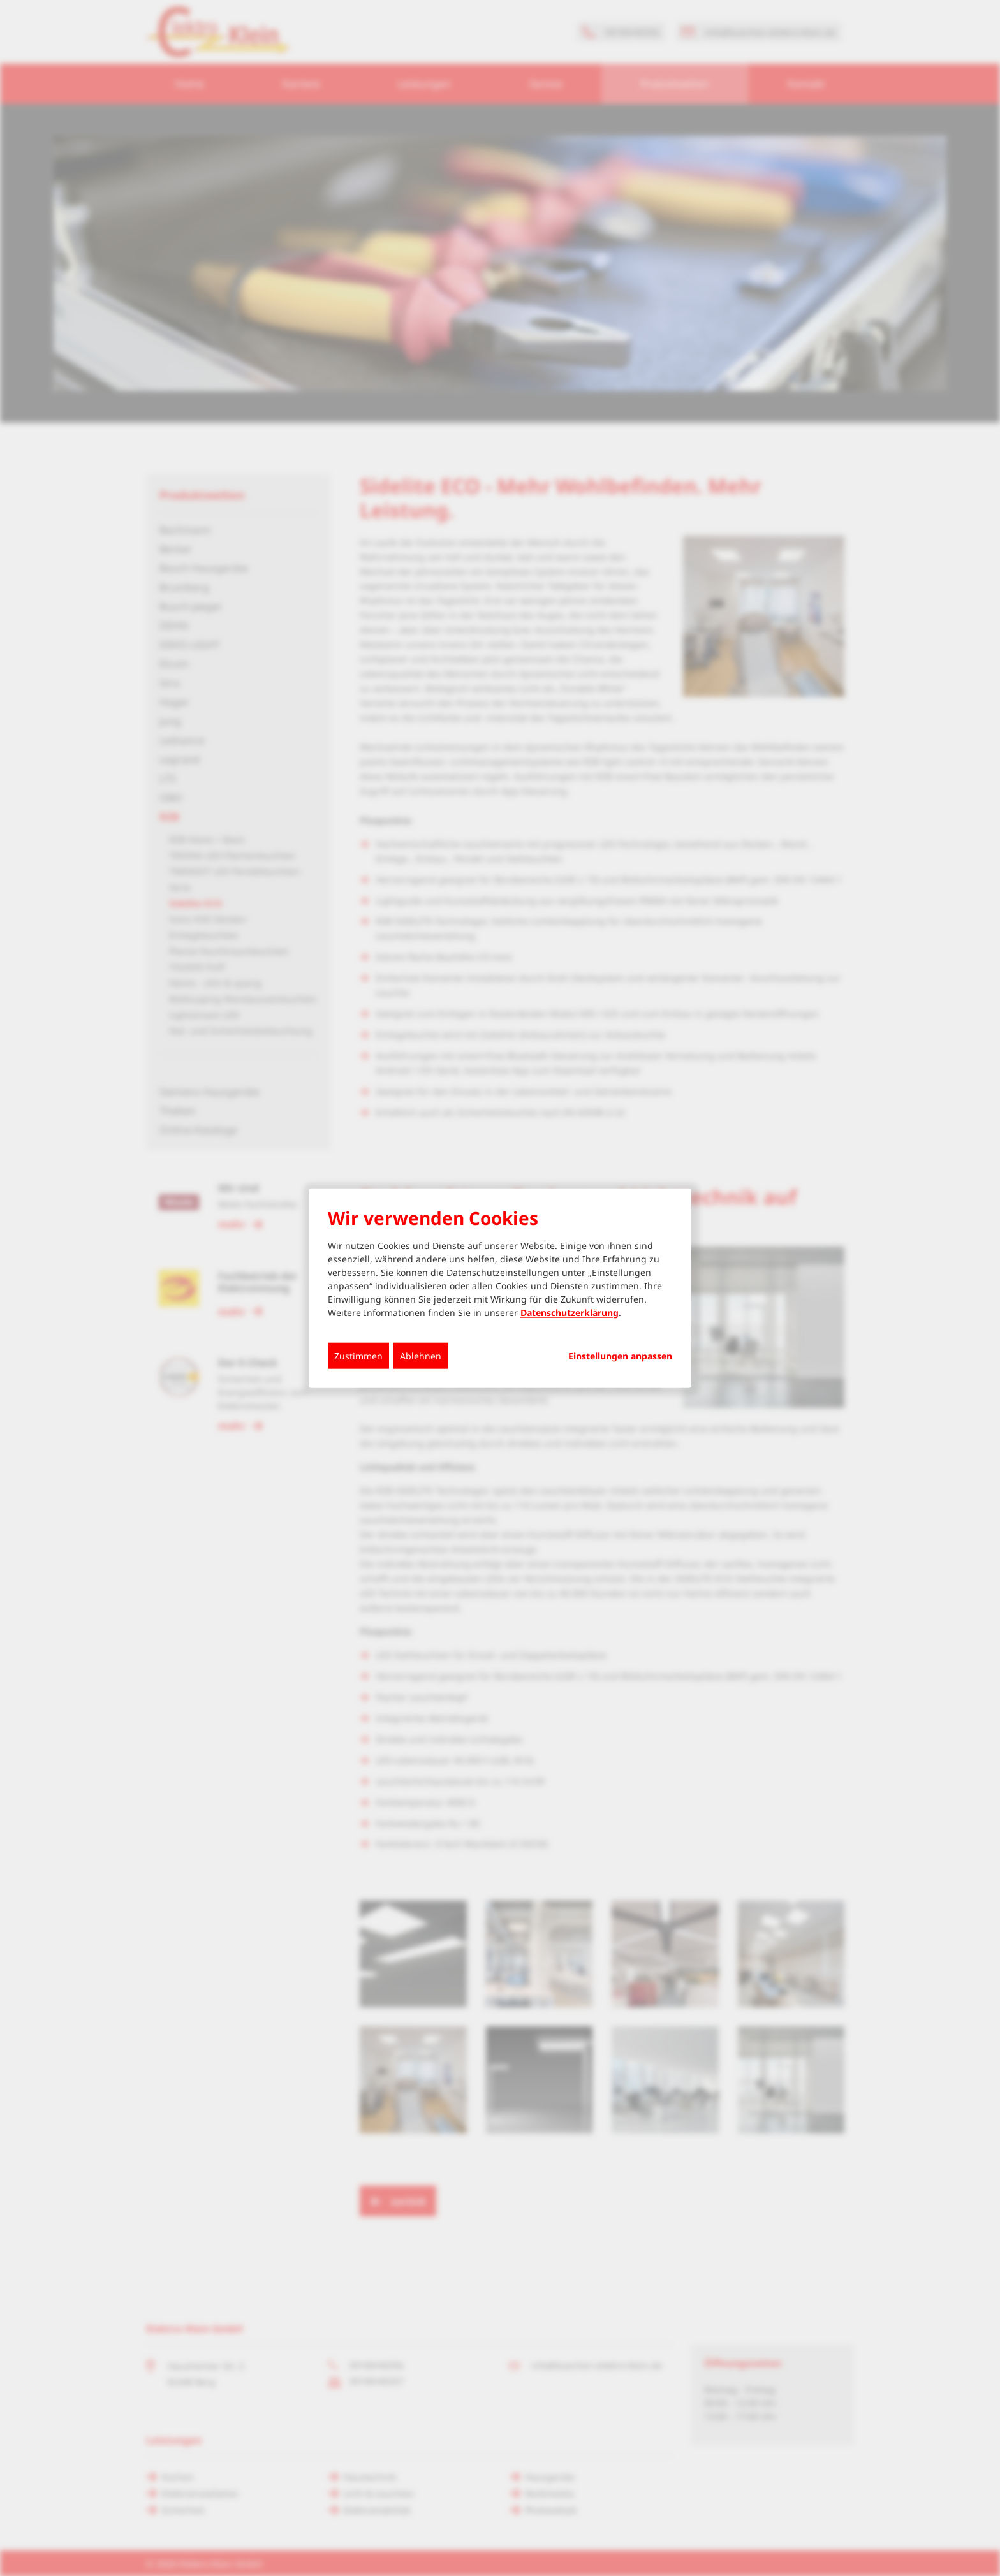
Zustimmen (358, 1355)
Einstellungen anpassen (620, 1355)
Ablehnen (420, 1355)
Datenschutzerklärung (569, 1312)
